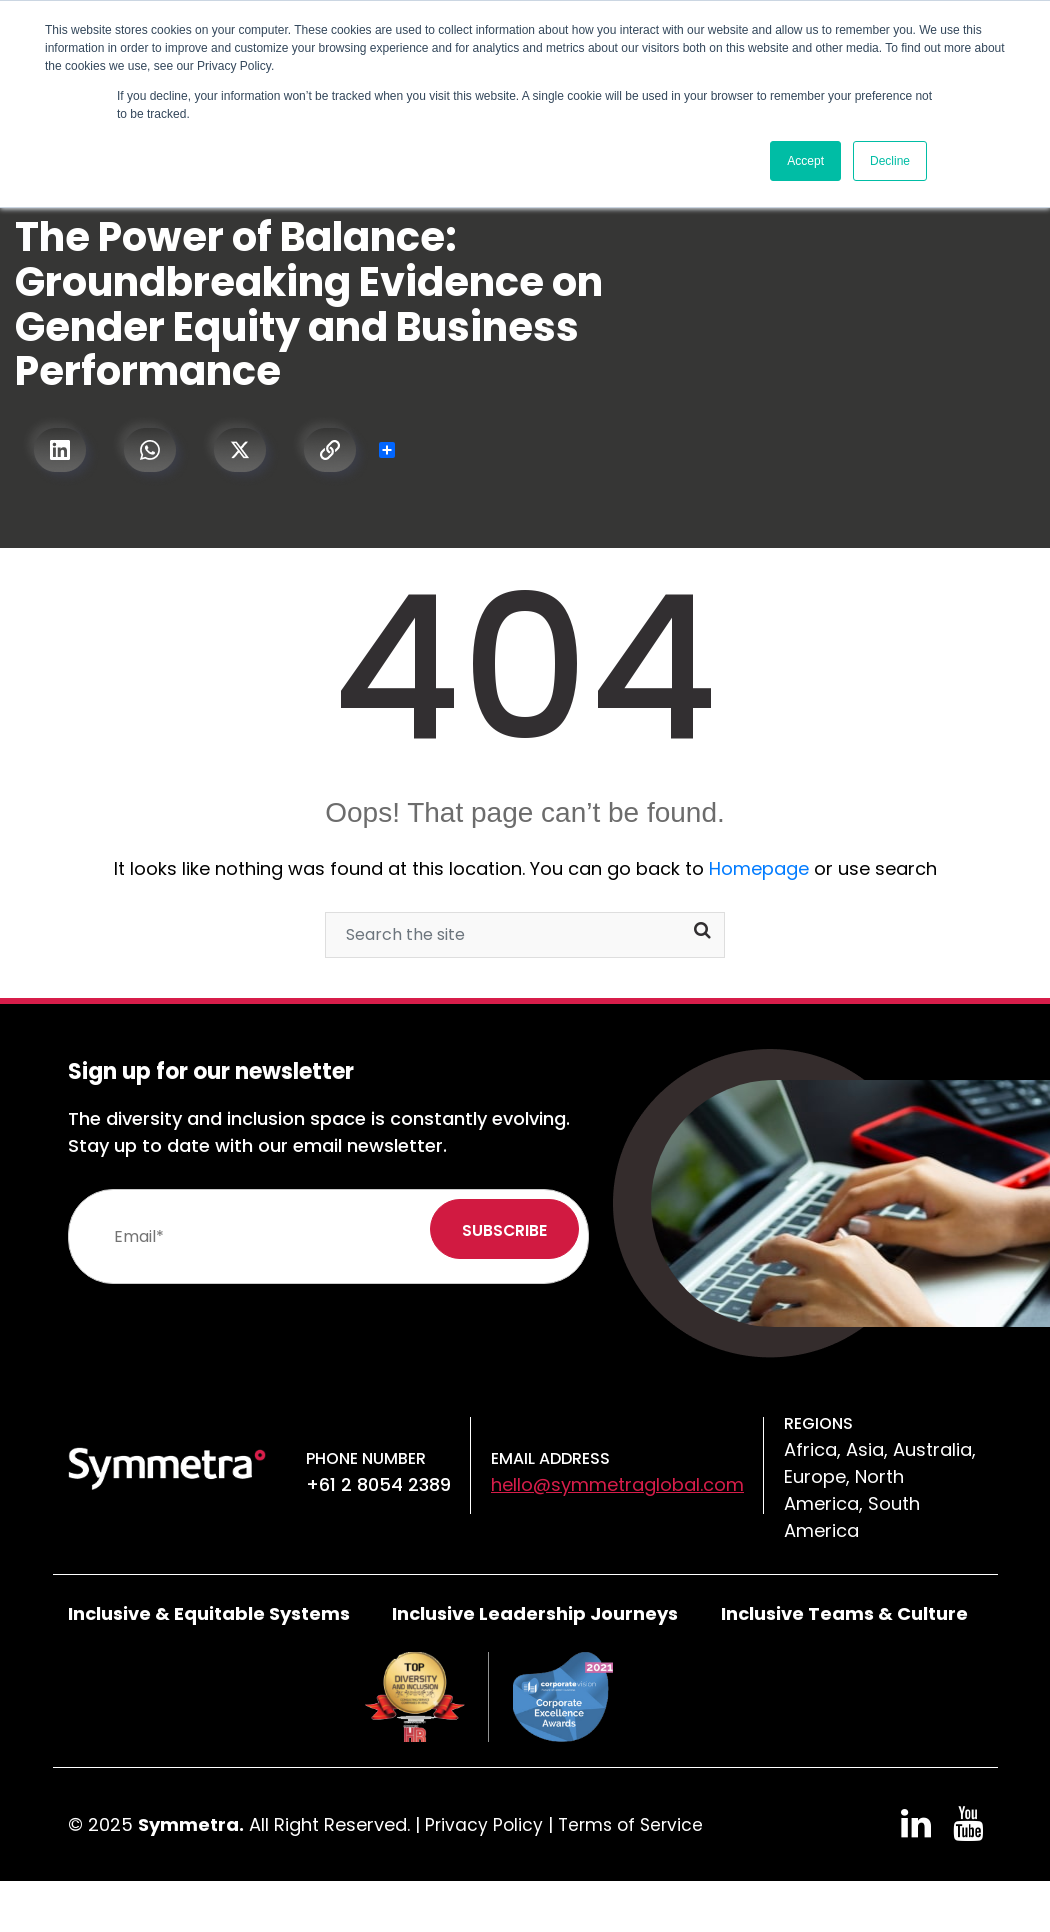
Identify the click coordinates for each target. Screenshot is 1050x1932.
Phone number (366, 1458)
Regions (818, 1423)
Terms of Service (635, 1824)
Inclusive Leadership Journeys (535, 1613)
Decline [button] (890, 161)
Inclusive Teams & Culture (844, 1613)
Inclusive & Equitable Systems (209, 1613)
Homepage (759, 868)
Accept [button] (805, 161)
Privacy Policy (485, 1824)
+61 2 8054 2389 (378, 1484)
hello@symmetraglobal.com (617, 1484)
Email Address (550, 1458)
